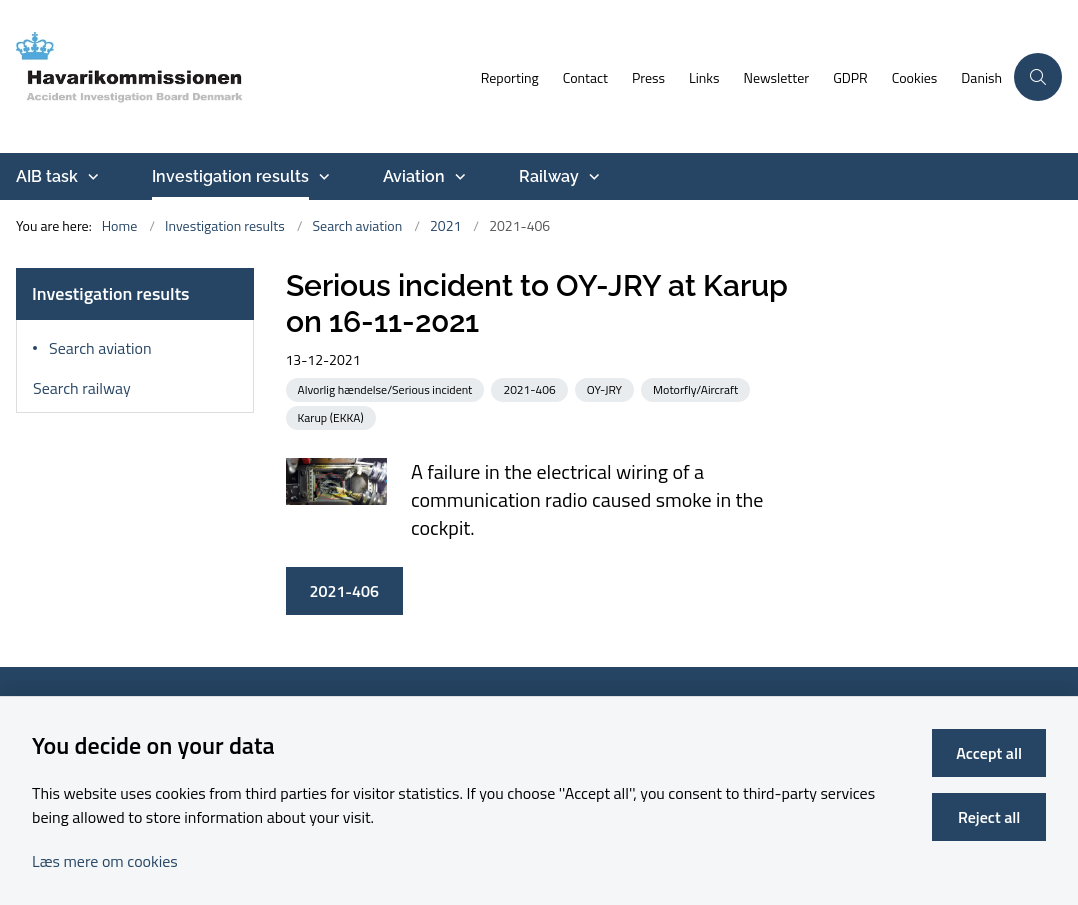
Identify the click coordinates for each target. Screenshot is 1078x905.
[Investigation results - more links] (322, 177)
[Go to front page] (234, 76)
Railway (549, 176)
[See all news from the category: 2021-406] (531, 388)
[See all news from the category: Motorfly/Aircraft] (697, 388)
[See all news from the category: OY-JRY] (606, 388)
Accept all (989, 753)
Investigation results (230, 176)
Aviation (414, 176)
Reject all (989, 817)
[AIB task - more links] (91, 177)
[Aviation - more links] (458, 177)
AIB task (47, 176)
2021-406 (344, 591)
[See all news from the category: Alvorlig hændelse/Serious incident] (387, 388)
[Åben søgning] (1038, 77)
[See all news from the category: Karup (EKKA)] (333, 416)
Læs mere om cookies (105, 861)
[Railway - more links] (592, 177)
